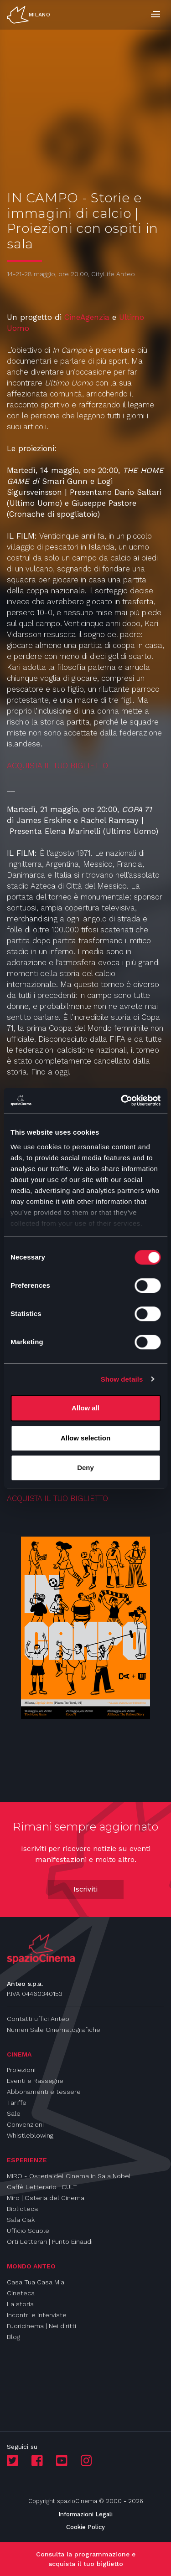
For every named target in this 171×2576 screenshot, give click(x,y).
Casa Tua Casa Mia (35, 2282)
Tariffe (16, 2102)
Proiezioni (21, 2069)
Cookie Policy (85, 2527)
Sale (14, 2113)
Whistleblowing (30, 2135)
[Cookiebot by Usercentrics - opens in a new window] (122, 1100)
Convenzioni (25, 2124)
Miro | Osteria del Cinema (45, 2197)
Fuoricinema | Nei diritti (41, 2325)
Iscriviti (85, 1889)
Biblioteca (22, 2208)
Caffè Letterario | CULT (42, 2186)
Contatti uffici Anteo (38, 2018)
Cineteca (21, 2293)
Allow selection (85, 1438)
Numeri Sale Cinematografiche (53, 2029)
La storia (20, 2304)
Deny (85, 1467)
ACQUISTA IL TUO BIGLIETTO (58, 765)
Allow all (85, 1408)
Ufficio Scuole (28, 2230)
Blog (13, 2336)
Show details (122, 1379)
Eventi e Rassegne (35, 2080)
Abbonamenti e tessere (44, 2091)
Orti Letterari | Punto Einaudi (50, 2241)
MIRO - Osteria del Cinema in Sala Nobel (69, 2176)
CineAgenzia (86, 317)
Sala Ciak (21, 2219)
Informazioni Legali (85, 2514)
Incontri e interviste (37, 2315)
